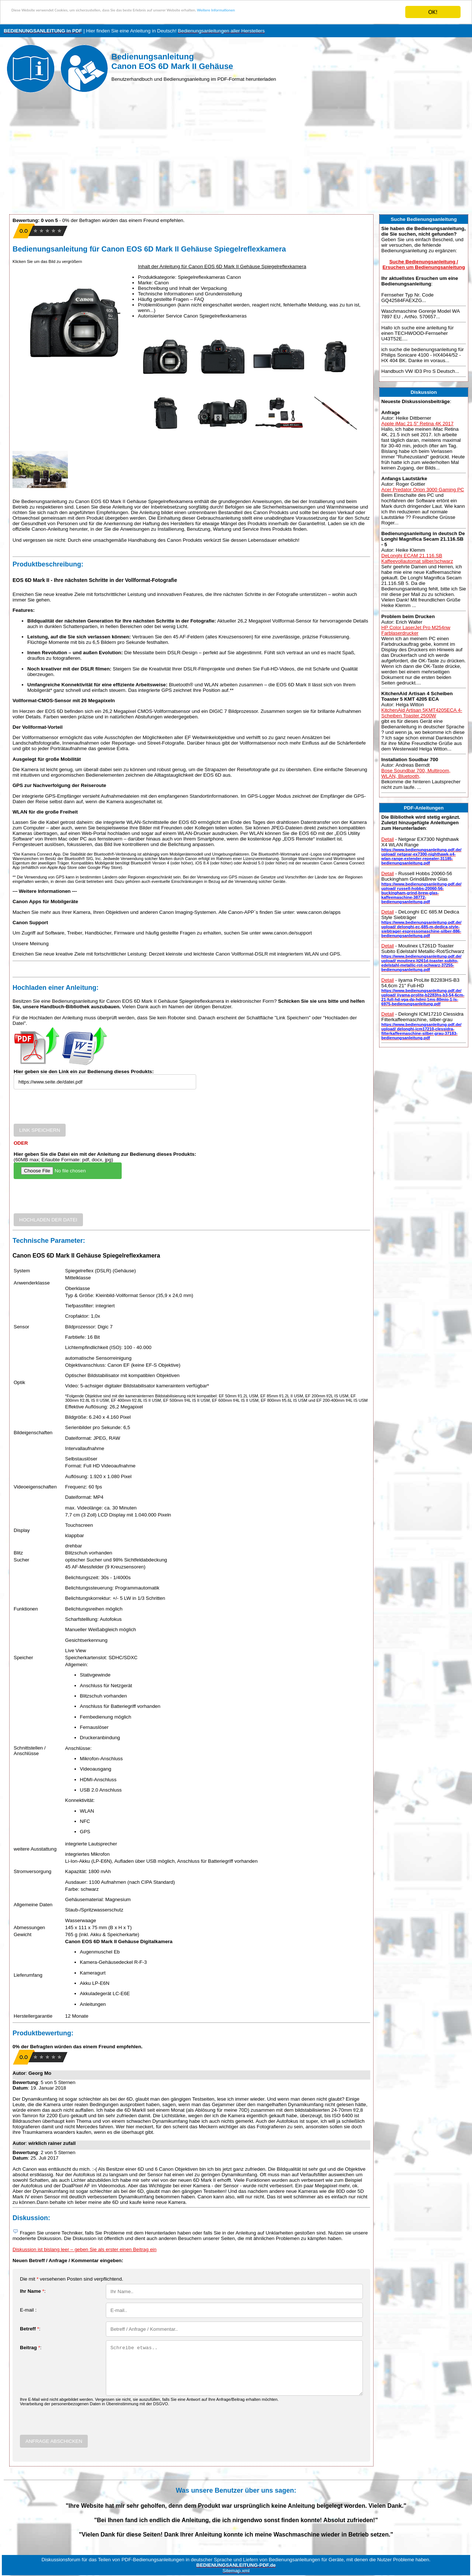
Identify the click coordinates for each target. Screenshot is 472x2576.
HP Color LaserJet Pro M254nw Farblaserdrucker (415, 630)
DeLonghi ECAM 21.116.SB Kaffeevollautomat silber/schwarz (417, 558)
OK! (433, 12)
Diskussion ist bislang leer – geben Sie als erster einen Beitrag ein (84, 2249)
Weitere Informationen (326, 12)
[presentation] (70, 1109)
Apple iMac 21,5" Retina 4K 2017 (417, 423)
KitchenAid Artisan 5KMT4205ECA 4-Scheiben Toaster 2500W (421, 712)
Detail (387, 839)
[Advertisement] (236, 155)
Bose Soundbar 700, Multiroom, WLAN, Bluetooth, (415, 773)
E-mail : (28, 2310)
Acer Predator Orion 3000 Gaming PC (422, 489)
